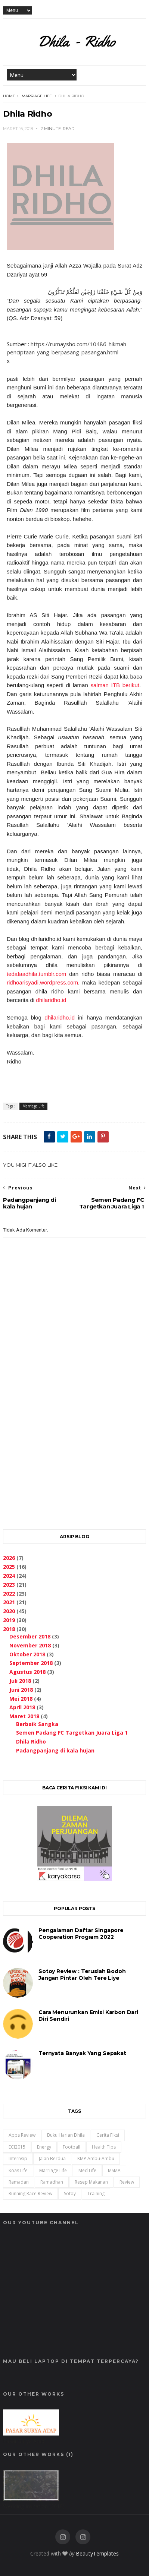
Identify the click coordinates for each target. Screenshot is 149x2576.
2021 (9, 1602)
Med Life (87, 2170)
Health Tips (104, 2147)
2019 (9, 1620)
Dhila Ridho (31, 1741)
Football (71, 2147)
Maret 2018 (24, 1716)
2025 (9, 1566)
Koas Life (18, 2170)
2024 (9, 1575)
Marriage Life (37, 96)
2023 (9, 1584)
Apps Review (22, 2135)
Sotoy (70, 2193)
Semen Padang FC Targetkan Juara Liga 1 (72, 1732)
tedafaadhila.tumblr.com (36, 974)
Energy (44, 2147)
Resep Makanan (91, 2182)
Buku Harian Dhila (66, 2135)
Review (126, 2182)
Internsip (18, 2158)
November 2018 (30, 1645)
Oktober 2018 (27, 1654)
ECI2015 (17, 2147)
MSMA (114, 2170)
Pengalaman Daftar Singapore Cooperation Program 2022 (81, 1933)
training (96, 2193)
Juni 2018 (21, 1689)
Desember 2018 (29, 1636)
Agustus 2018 (27, 1671)
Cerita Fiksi (107, 2135)
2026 (9, 1557)
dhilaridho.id (51, 1000)
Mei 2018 (20, 1698)
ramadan (19, 2182)
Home (9, 96)
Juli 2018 (20, 1680)
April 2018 (22, 1707)
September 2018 (31, 1662)
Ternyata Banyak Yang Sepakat (82, 2053)
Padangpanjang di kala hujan (55, 1750)
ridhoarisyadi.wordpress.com (42, 982)
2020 (9, 1611)
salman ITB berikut (115, 685)
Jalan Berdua (52, 2158)
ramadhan (51, 2182)
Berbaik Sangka (37, 1724)
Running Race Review (30, 2193)
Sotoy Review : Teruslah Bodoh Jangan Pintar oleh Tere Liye (82, 1974)
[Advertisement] (74, 1436)
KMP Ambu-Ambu (95, 2158)
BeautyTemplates (97, 2553)
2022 (9, 1593)
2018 (9, 1628)
